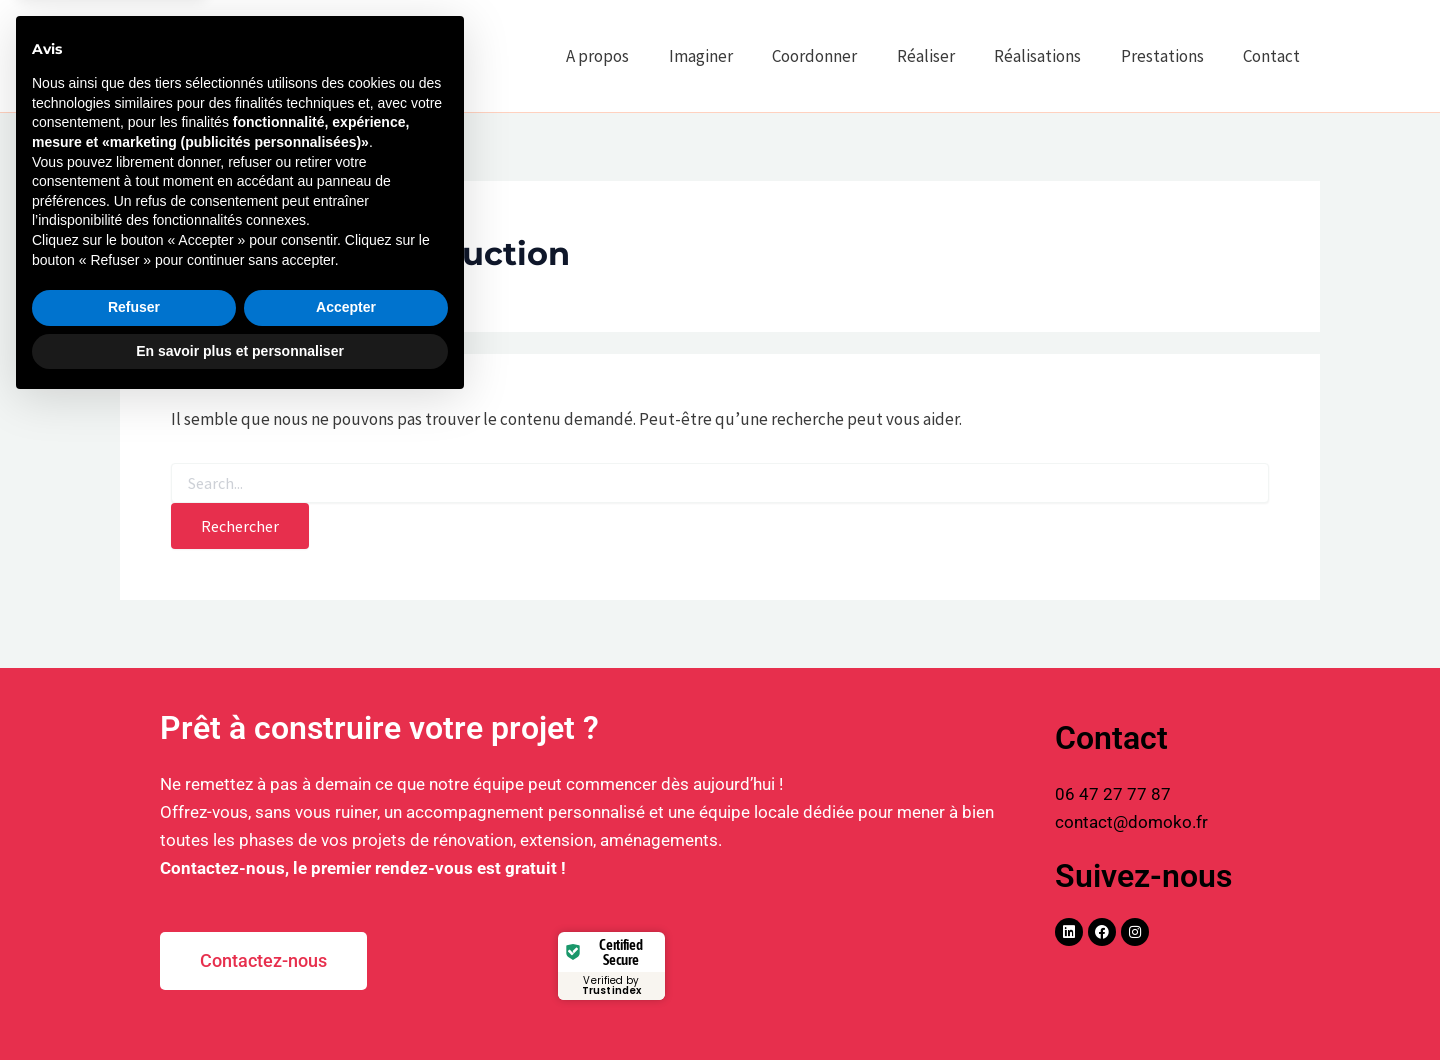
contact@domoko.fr (1131, 822)
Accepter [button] (346, 962)
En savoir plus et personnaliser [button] (240, 1005)
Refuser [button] (134, 962)
